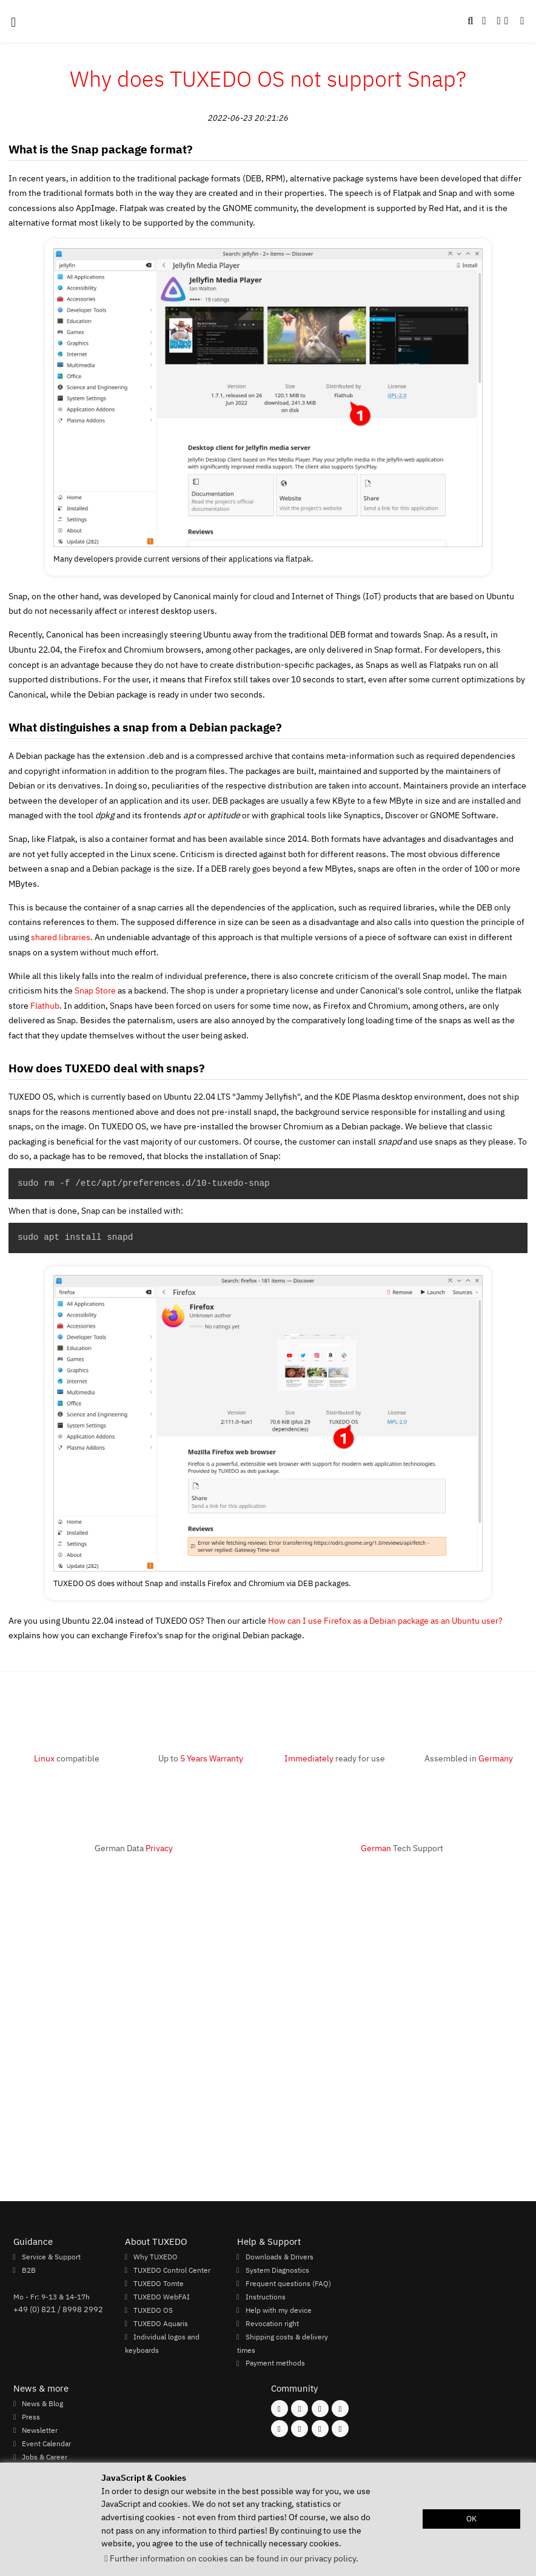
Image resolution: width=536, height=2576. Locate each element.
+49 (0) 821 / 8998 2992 (58, 2309)
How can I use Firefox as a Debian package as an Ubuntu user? (385, 1620)
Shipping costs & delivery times (282, 2343)
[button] (522, 21)
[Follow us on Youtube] (279, 2428)
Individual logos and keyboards (162, 2343)
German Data (134, 1848)
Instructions (266, 2296)
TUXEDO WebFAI (161, 2296)
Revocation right (272, 2323)
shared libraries (60, 937)
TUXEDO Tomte (158, 2283)
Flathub (44, 1005)
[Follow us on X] (340, 2408)
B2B (29, 2270)
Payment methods (275, 2363)
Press (31, 2416)
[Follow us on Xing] (299, 2428)
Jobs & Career (44, 2456)
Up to (200, 1758)
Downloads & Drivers (279, 2256)
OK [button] (471, 2519)
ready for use (334, 1758)
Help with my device (279, 2310)
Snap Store (95, 990)
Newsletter (40, 2430)
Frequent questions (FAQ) (288, 2283)
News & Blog (42, 2403)
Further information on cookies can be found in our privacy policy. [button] (234, 2558)
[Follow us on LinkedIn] (320, 2428)
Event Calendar (46, 2443)
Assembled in (468, 1758)
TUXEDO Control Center (171, 2270)
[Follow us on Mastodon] (320, 2408)
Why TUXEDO (155, 2256)
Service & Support (51, 2256)
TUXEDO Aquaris (160, 2323)
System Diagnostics (277, 2270)
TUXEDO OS (153, 2310)
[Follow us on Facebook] (279, 2408)
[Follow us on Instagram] (299, 2408)
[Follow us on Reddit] (340, 2428)
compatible (66, 1758)
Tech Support (402, 1848)
